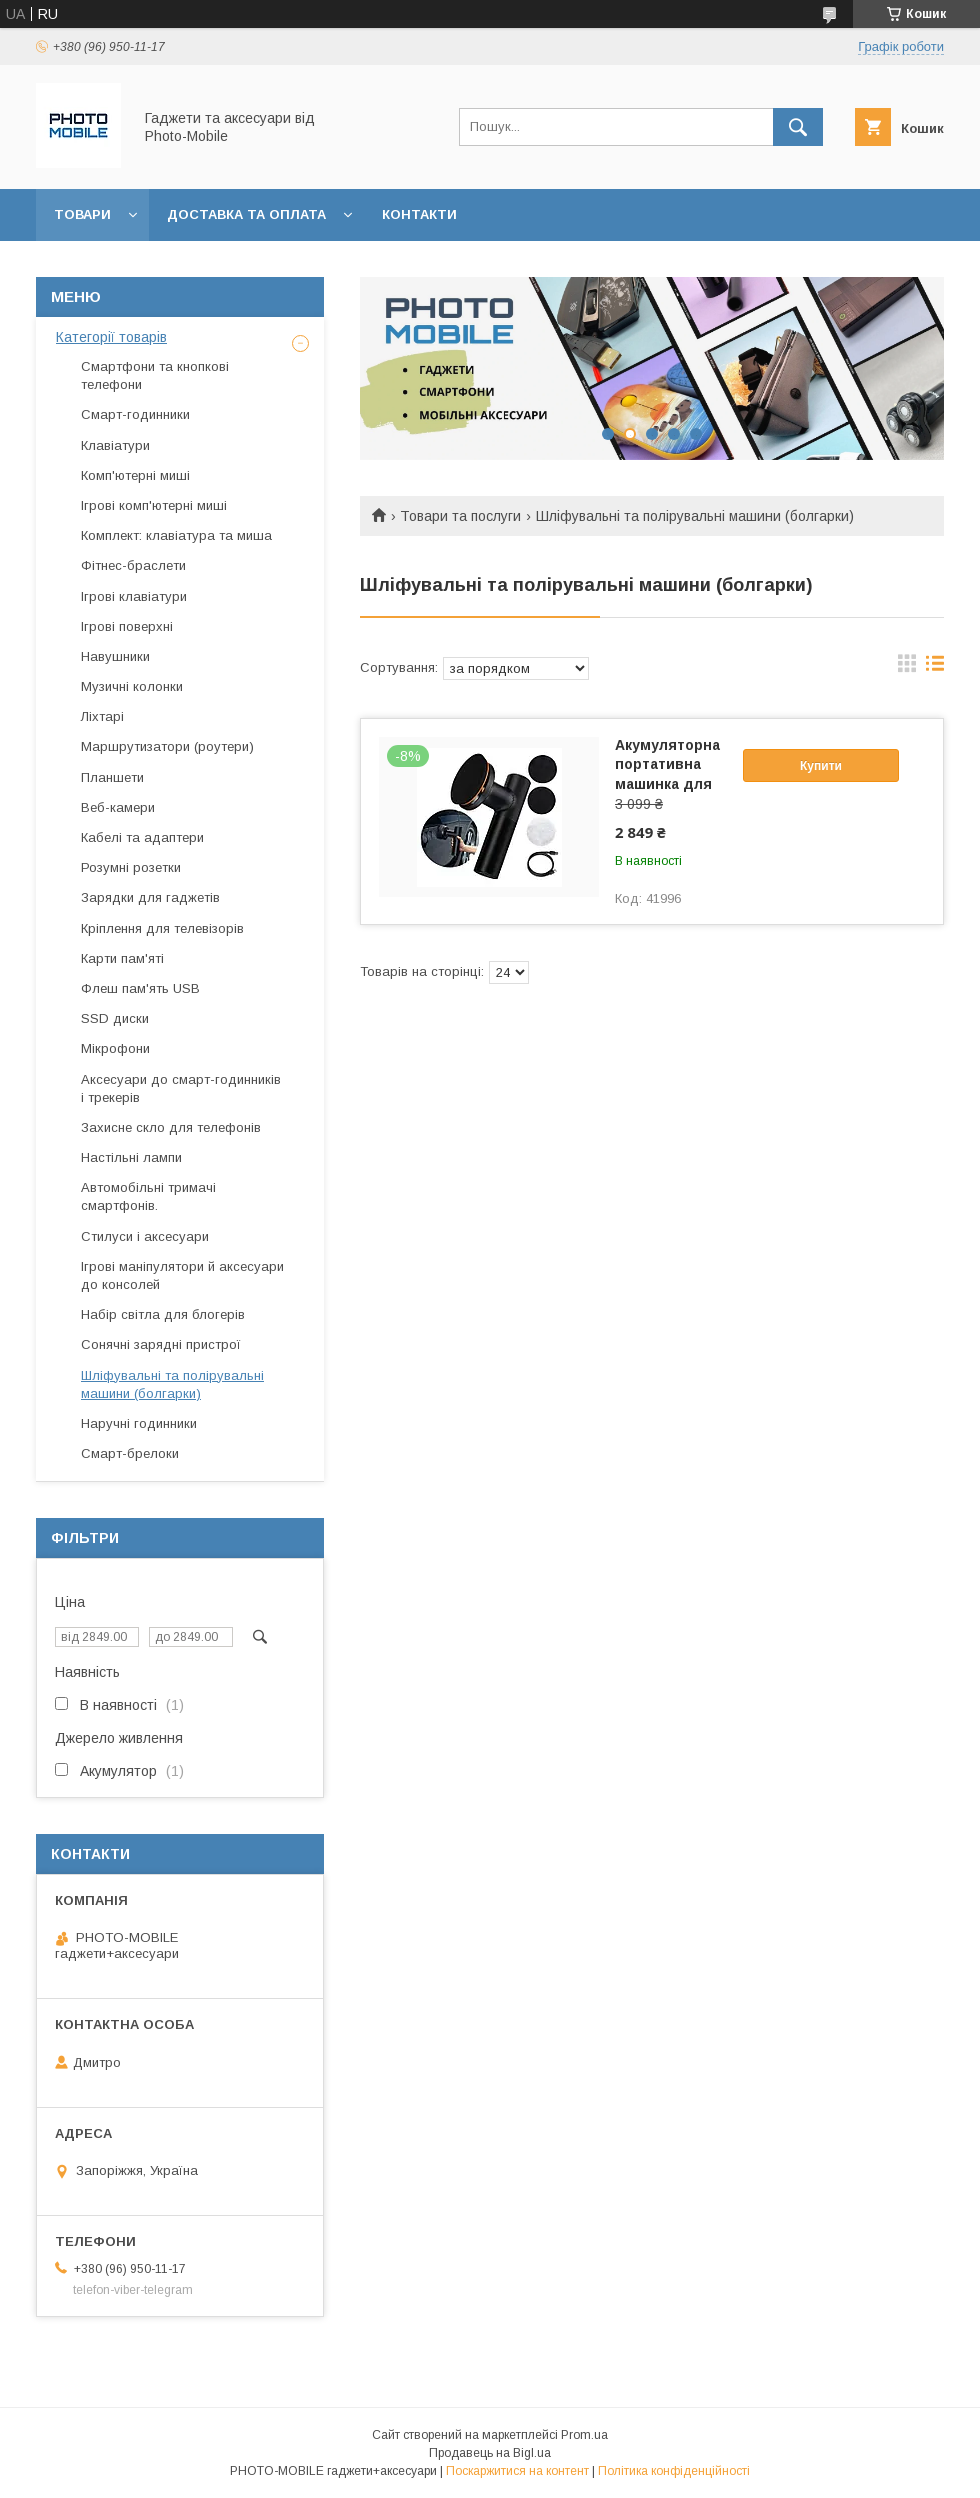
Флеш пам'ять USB (140, 988)
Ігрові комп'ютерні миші (154, 505)
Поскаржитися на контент (517, 2471)
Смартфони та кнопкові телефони (155, 375)
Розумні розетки (131, 867)
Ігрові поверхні (127, 626)
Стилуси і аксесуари (145, 1236)
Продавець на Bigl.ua (490, 2453)
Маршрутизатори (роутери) (167, 746)
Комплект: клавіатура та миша (176, 535)
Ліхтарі (102, 716)
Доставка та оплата (246, 214)
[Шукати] (798, 127)
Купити (821, 766)
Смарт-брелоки (130, 1453)
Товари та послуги (460, 516)
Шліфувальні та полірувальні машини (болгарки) (172, 1384)
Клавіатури (115, 445)
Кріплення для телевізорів (162, 928)
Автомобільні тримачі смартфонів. (148, 1196)
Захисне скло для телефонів (171, 1127)
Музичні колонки (132, 686)
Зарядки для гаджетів (150, 897)
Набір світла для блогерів (163, 1314)
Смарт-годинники (135, 414)
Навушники (115, 656)
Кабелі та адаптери (142, 837)
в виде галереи (907, 668)
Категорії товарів (111, 337)
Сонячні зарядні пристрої (161, 1344)
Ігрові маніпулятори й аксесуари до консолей (182, 1275)
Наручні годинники (139, 1423)
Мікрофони (115, 1048)
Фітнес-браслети (133, 565)
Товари (82, 214)
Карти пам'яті (122, 958)
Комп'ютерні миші (135, 475)
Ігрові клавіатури (134, 596)
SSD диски (115, 1018)
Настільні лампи (131, 1157)
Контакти (419, 214)
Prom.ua (584, 2435)
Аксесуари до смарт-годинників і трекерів (181, 1088)
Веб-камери (118, 807)
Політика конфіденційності (674, 2471)
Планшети (112, 777)
